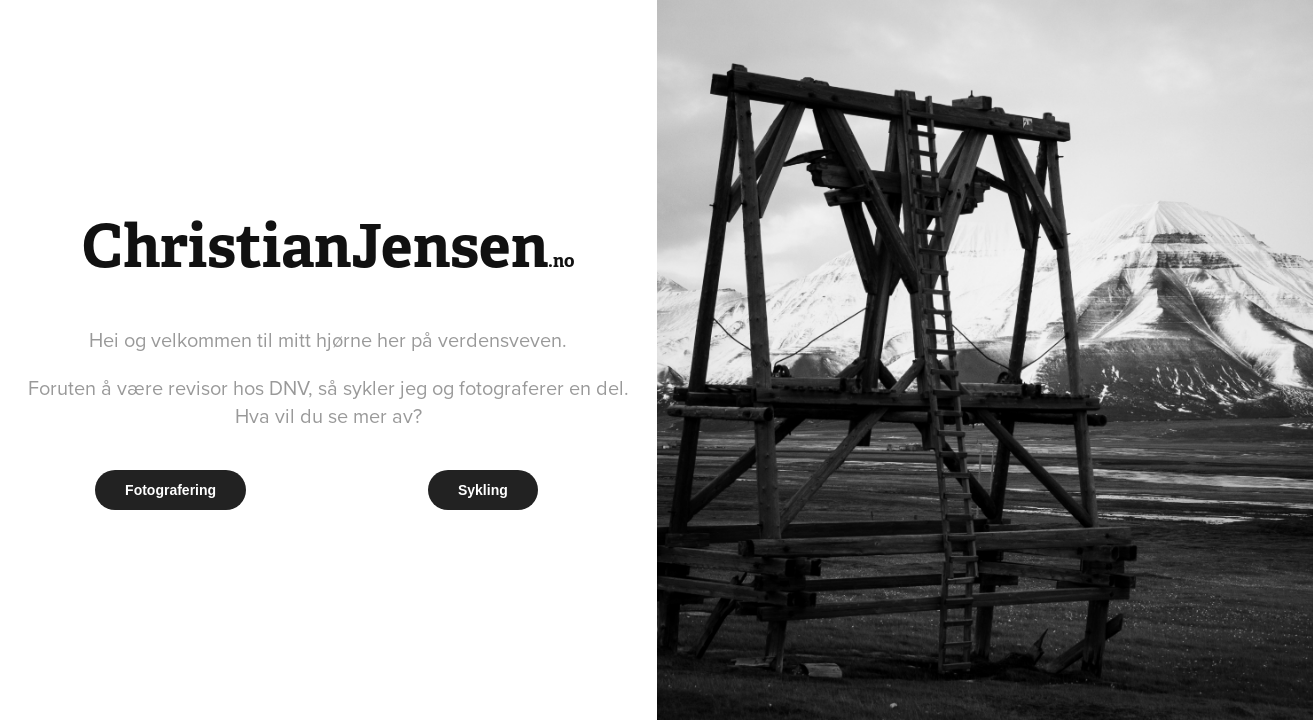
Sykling (483, 490)
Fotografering (170, 490)
